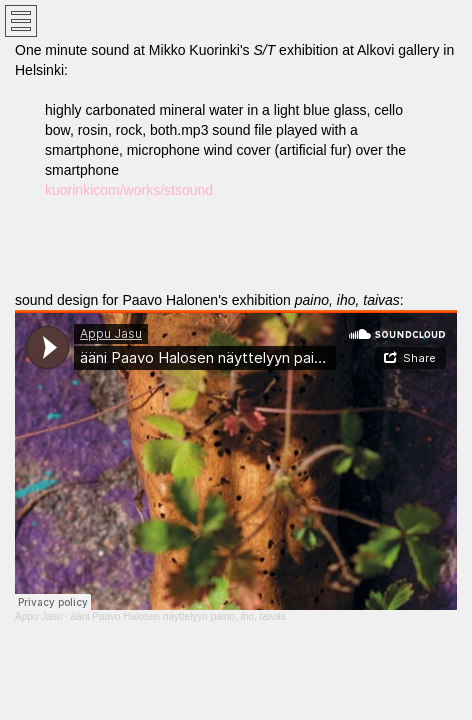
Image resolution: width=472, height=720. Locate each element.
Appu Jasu (38, 616)
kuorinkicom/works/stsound (129, 190)
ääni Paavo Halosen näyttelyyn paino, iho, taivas (178, 616)
